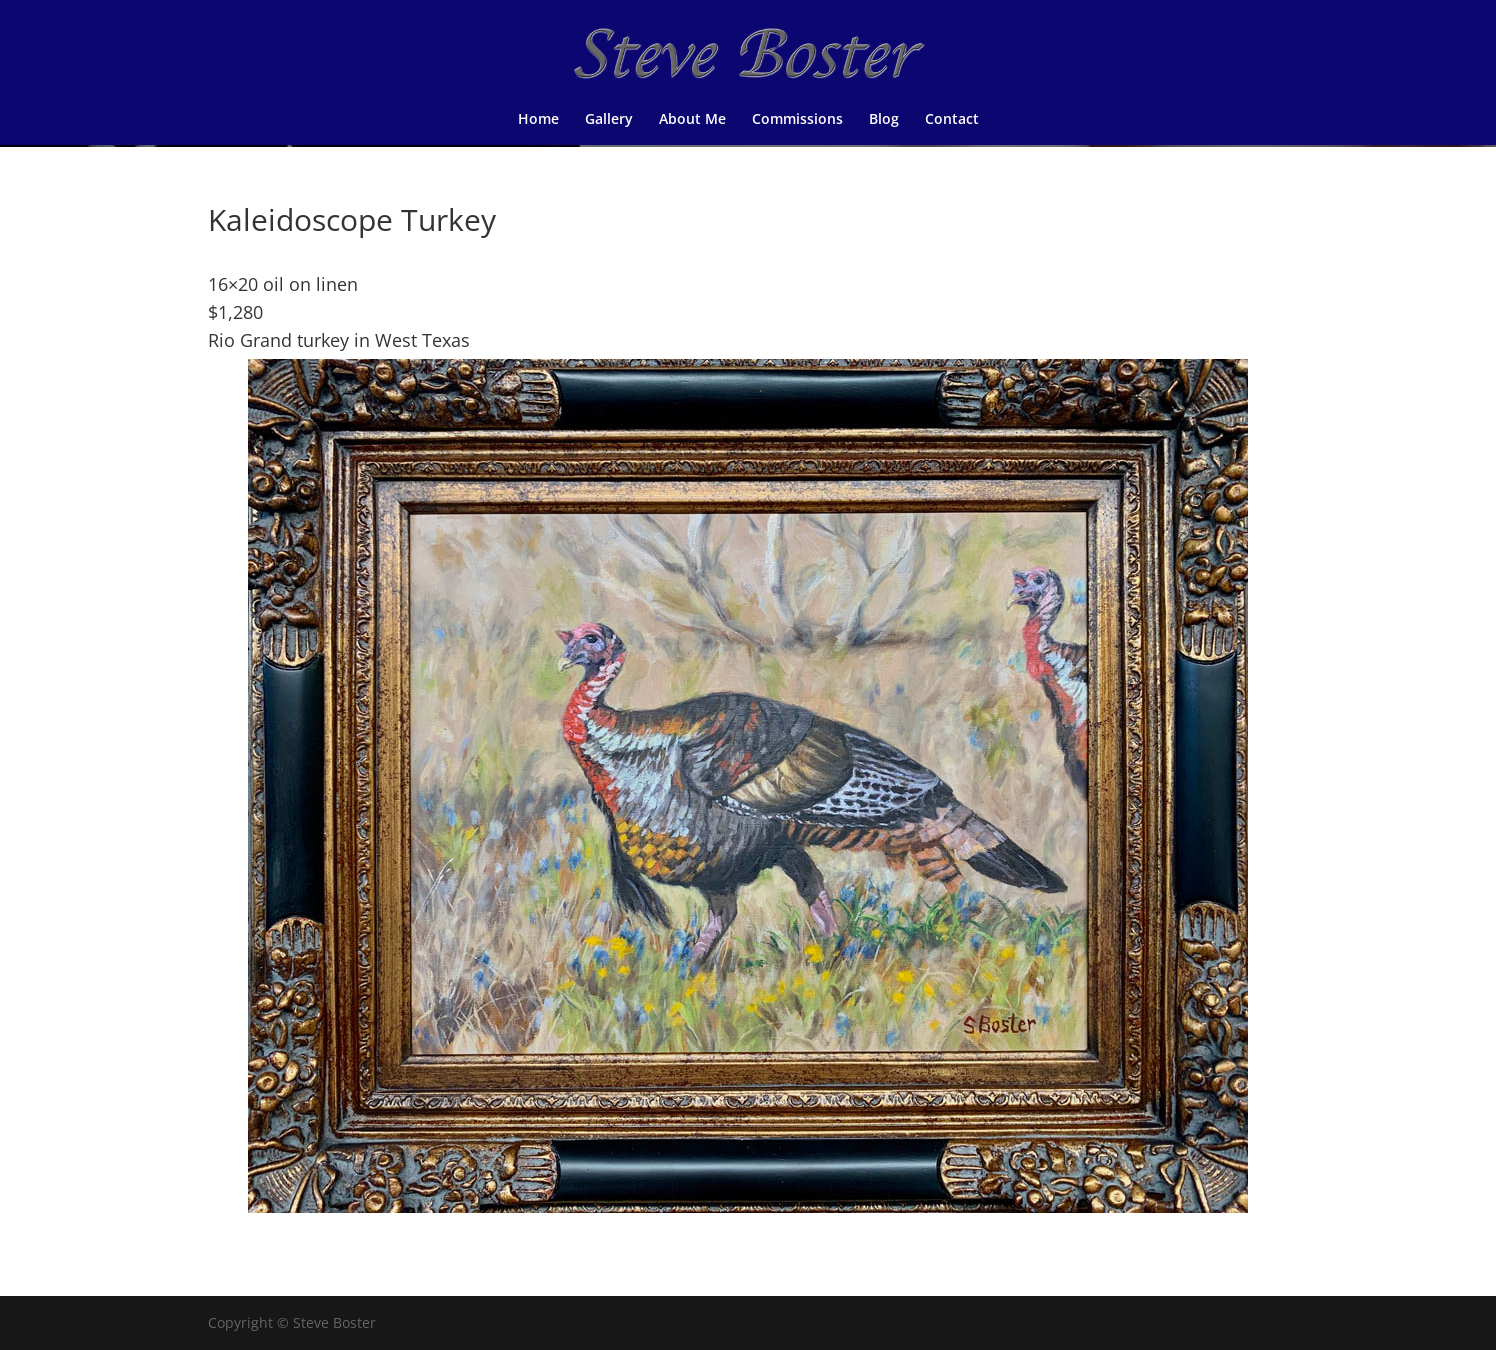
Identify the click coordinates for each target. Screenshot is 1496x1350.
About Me (692, 120)
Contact (952, 120)
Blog (884, 120)
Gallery (609, 120)
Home (538, 120)
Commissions (797, 120)
